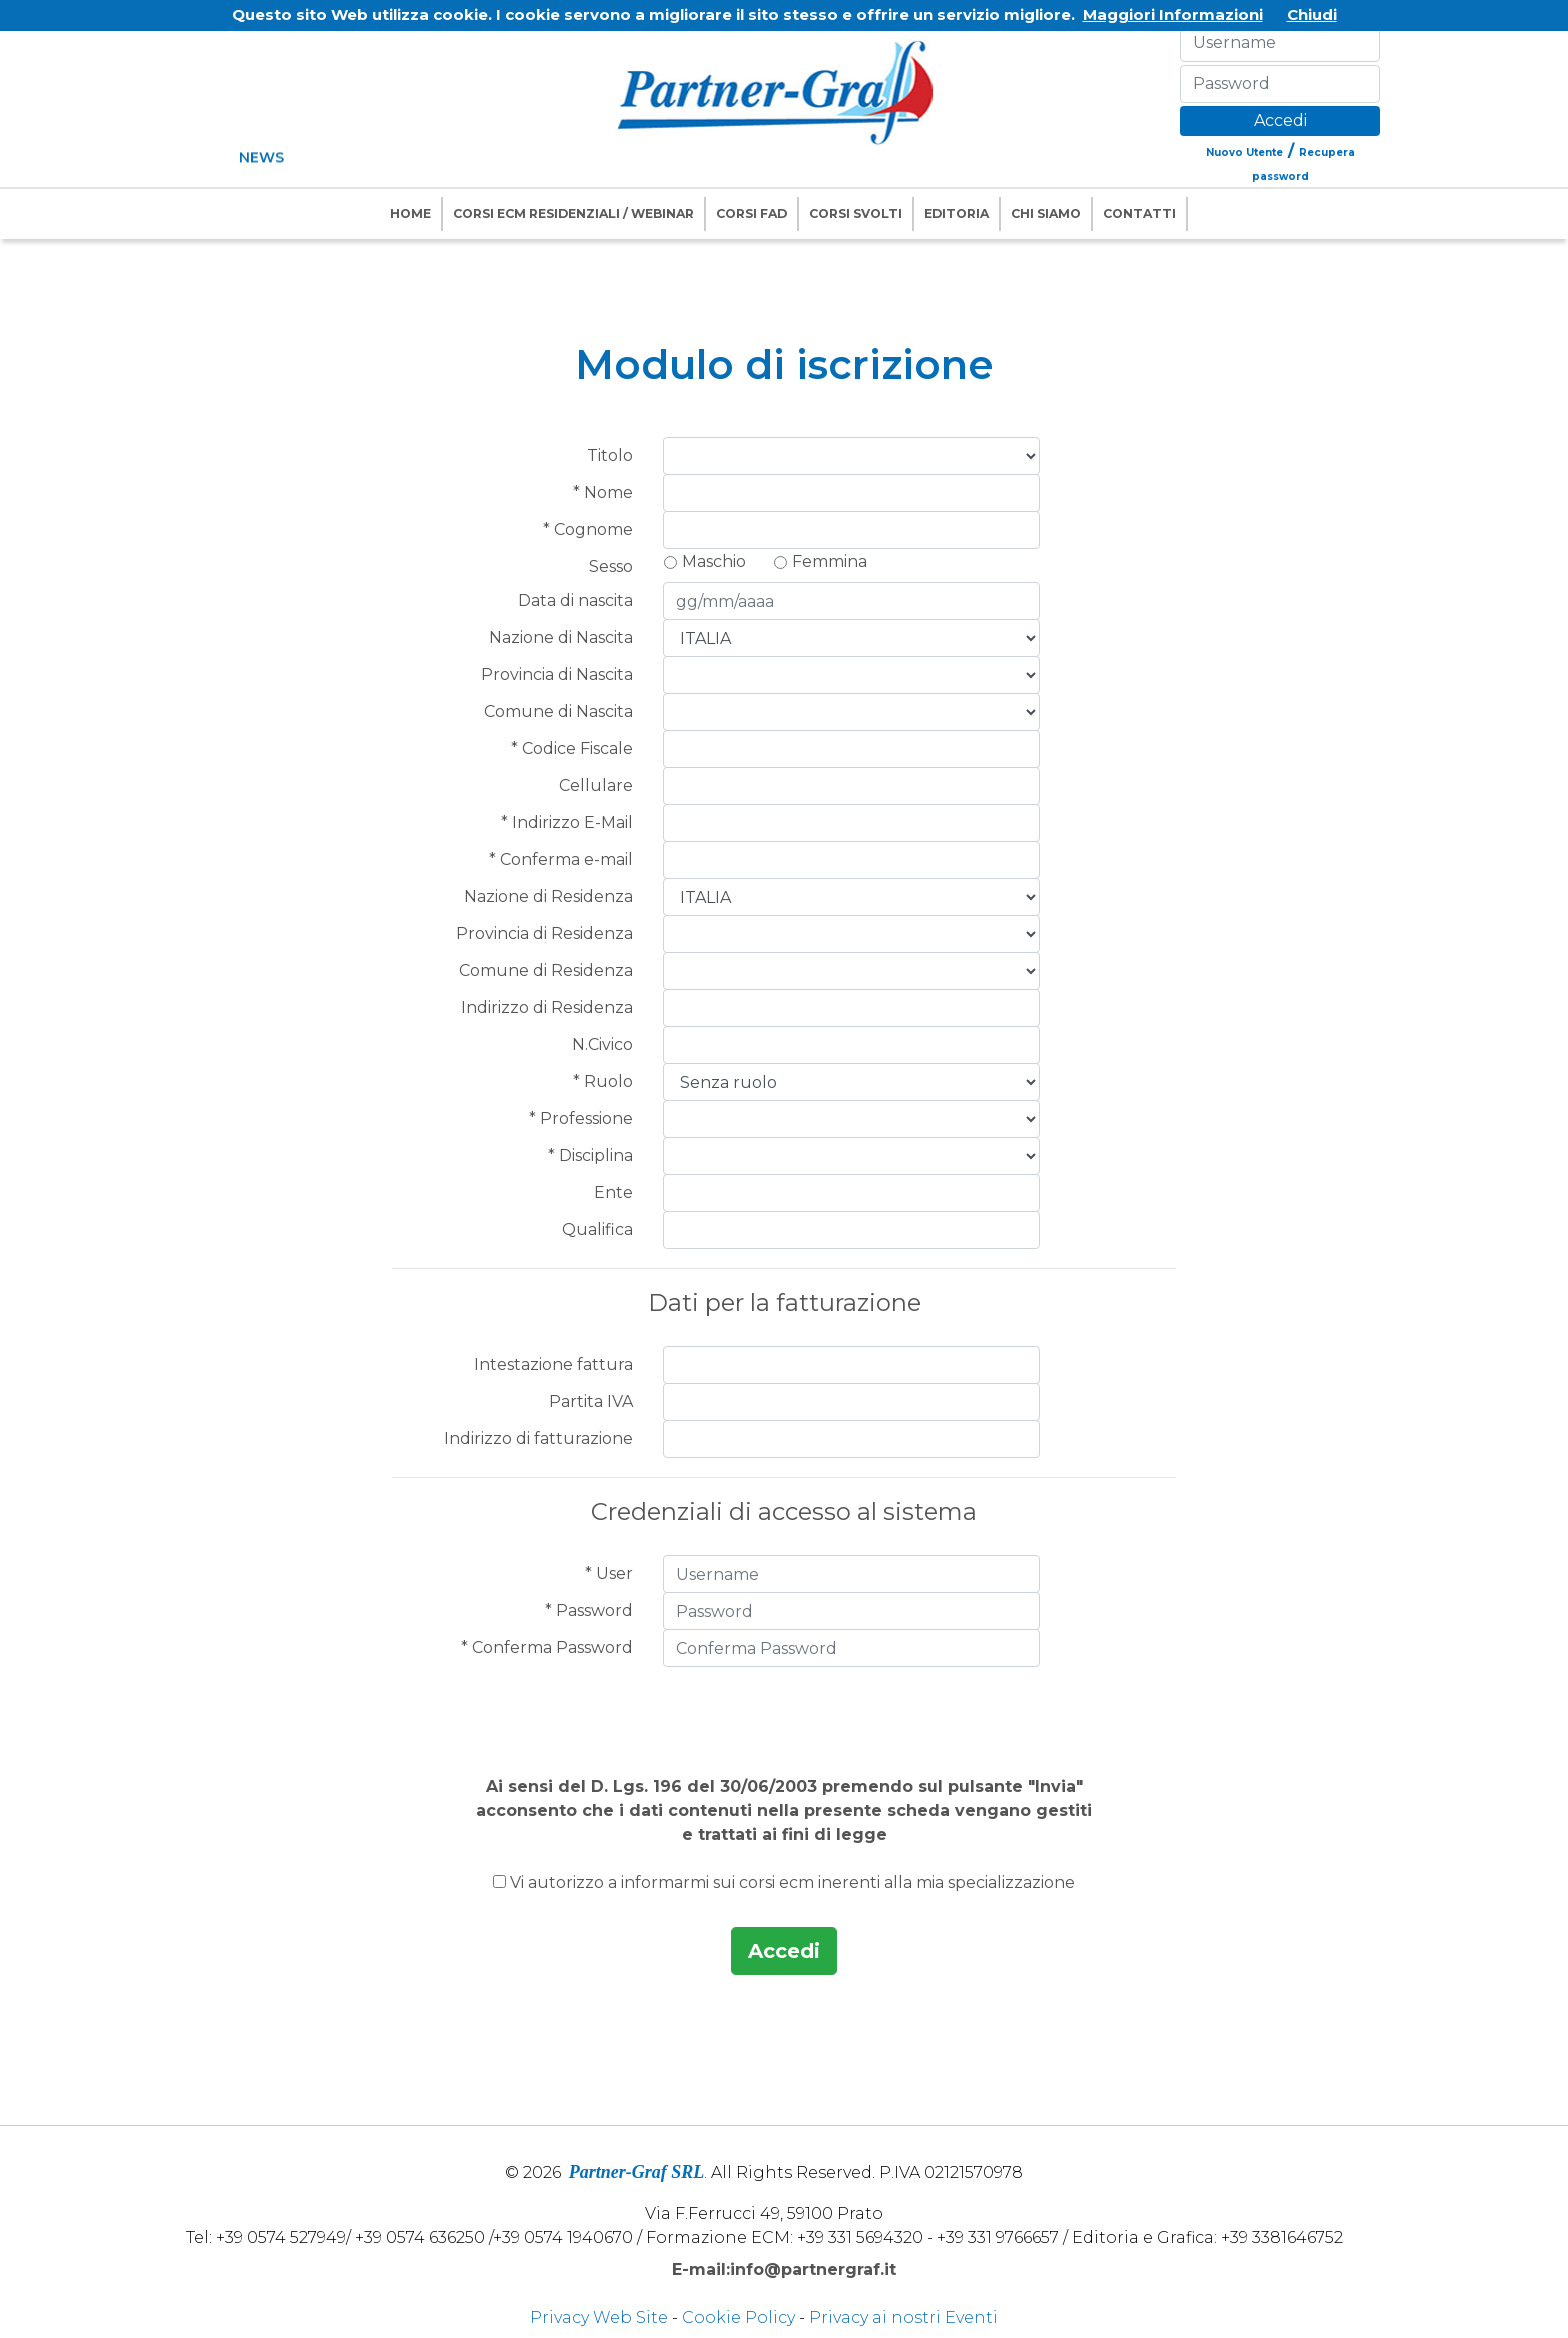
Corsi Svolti (855, 213)
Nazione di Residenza (548, 896)
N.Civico (602, 1044)
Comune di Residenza (546, 970)
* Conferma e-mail (561, 859)
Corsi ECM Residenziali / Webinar (573, 213)
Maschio (714, 561)
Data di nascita (575, 600)
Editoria (956, 213)
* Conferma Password (547, 1647)
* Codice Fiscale (572, 748)
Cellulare (596, 785)
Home (410, 213)
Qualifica (597, 1229)
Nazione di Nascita (561, 637)
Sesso (611, 566)
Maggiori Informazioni (1173, 14)
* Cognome (588, 529)
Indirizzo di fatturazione (538, 1438)
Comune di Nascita (558, 711)
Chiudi (1312, 14)
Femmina (829, 561)
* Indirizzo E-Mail (567, 822)
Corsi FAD (751, 213)
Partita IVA (591, 1401)
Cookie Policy (738, 2317)
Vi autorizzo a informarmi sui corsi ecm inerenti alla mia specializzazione (792, 1882)
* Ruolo (603, 1081)
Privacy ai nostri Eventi (903, 2317)
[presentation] (784, 1712)
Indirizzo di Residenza (547, 1007)
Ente (613, 1192)
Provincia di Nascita (557, 674)
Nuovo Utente (1244, 152)
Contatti (1139, 213)
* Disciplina (590, 1155)
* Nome (603, 492)
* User (609, 1573)
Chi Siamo (1046, 213)
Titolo (610, 455)
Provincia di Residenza (544, 933)
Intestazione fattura (553, 1364)
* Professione (581, 1118)
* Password (589, 1610)
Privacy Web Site (599, 2317)
